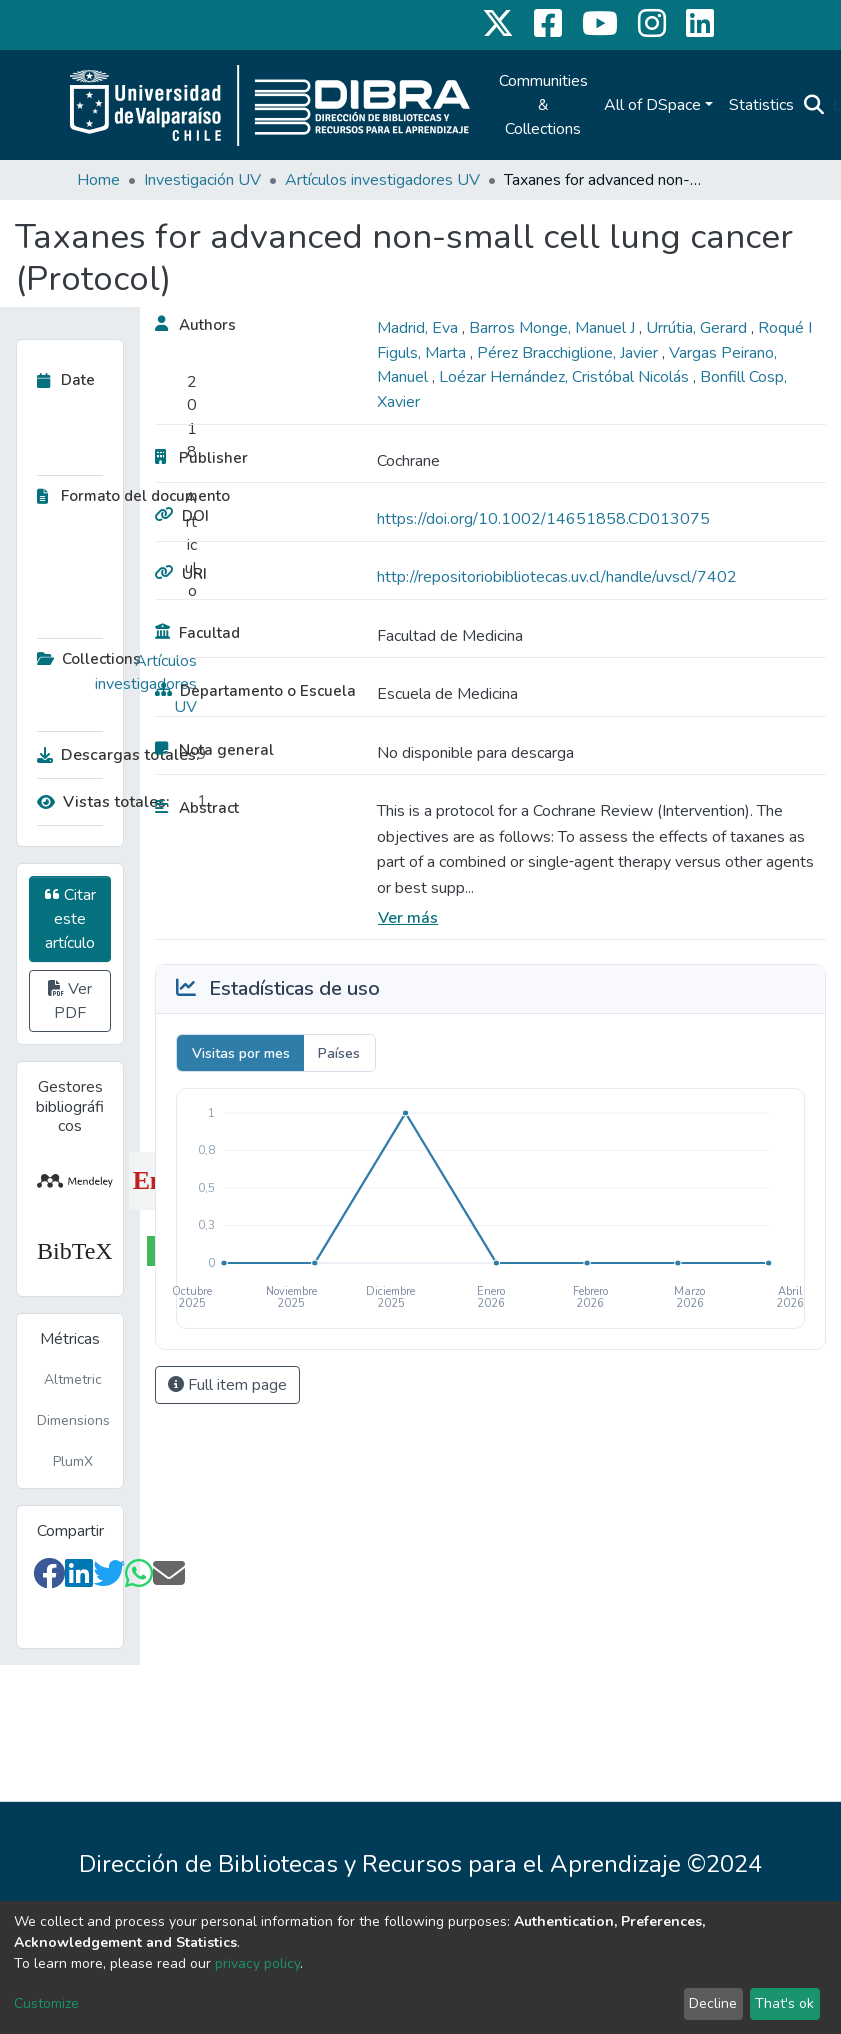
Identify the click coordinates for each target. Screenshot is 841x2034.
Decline (713, 2003)
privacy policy (257, 1963)
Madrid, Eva (419, 328)
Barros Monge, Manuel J (554, 328)
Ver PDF (70, 1001)
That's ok (784, 2003)
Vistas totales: (103, 802)
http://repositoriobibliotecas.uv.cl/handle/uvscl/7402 (557, 577)
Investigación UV (202, 180)
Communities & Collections (543, 105)
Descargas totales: (112, 755)
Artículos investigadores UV (382, 180)
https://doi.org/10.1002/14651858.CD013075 (543, 519)
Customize (46, 2003)
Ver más (408, 918)
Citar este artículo (70, 919)
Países (339, 1053)
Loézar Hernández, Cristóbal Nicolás (566, 377)
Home (98, 180)
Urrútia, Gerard (698, 328)
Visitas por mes (241, 1053)
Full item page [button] (227, 1385)
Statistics (761, 105)
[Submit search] (814, 105)
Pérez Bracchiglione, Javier (569, 353)
